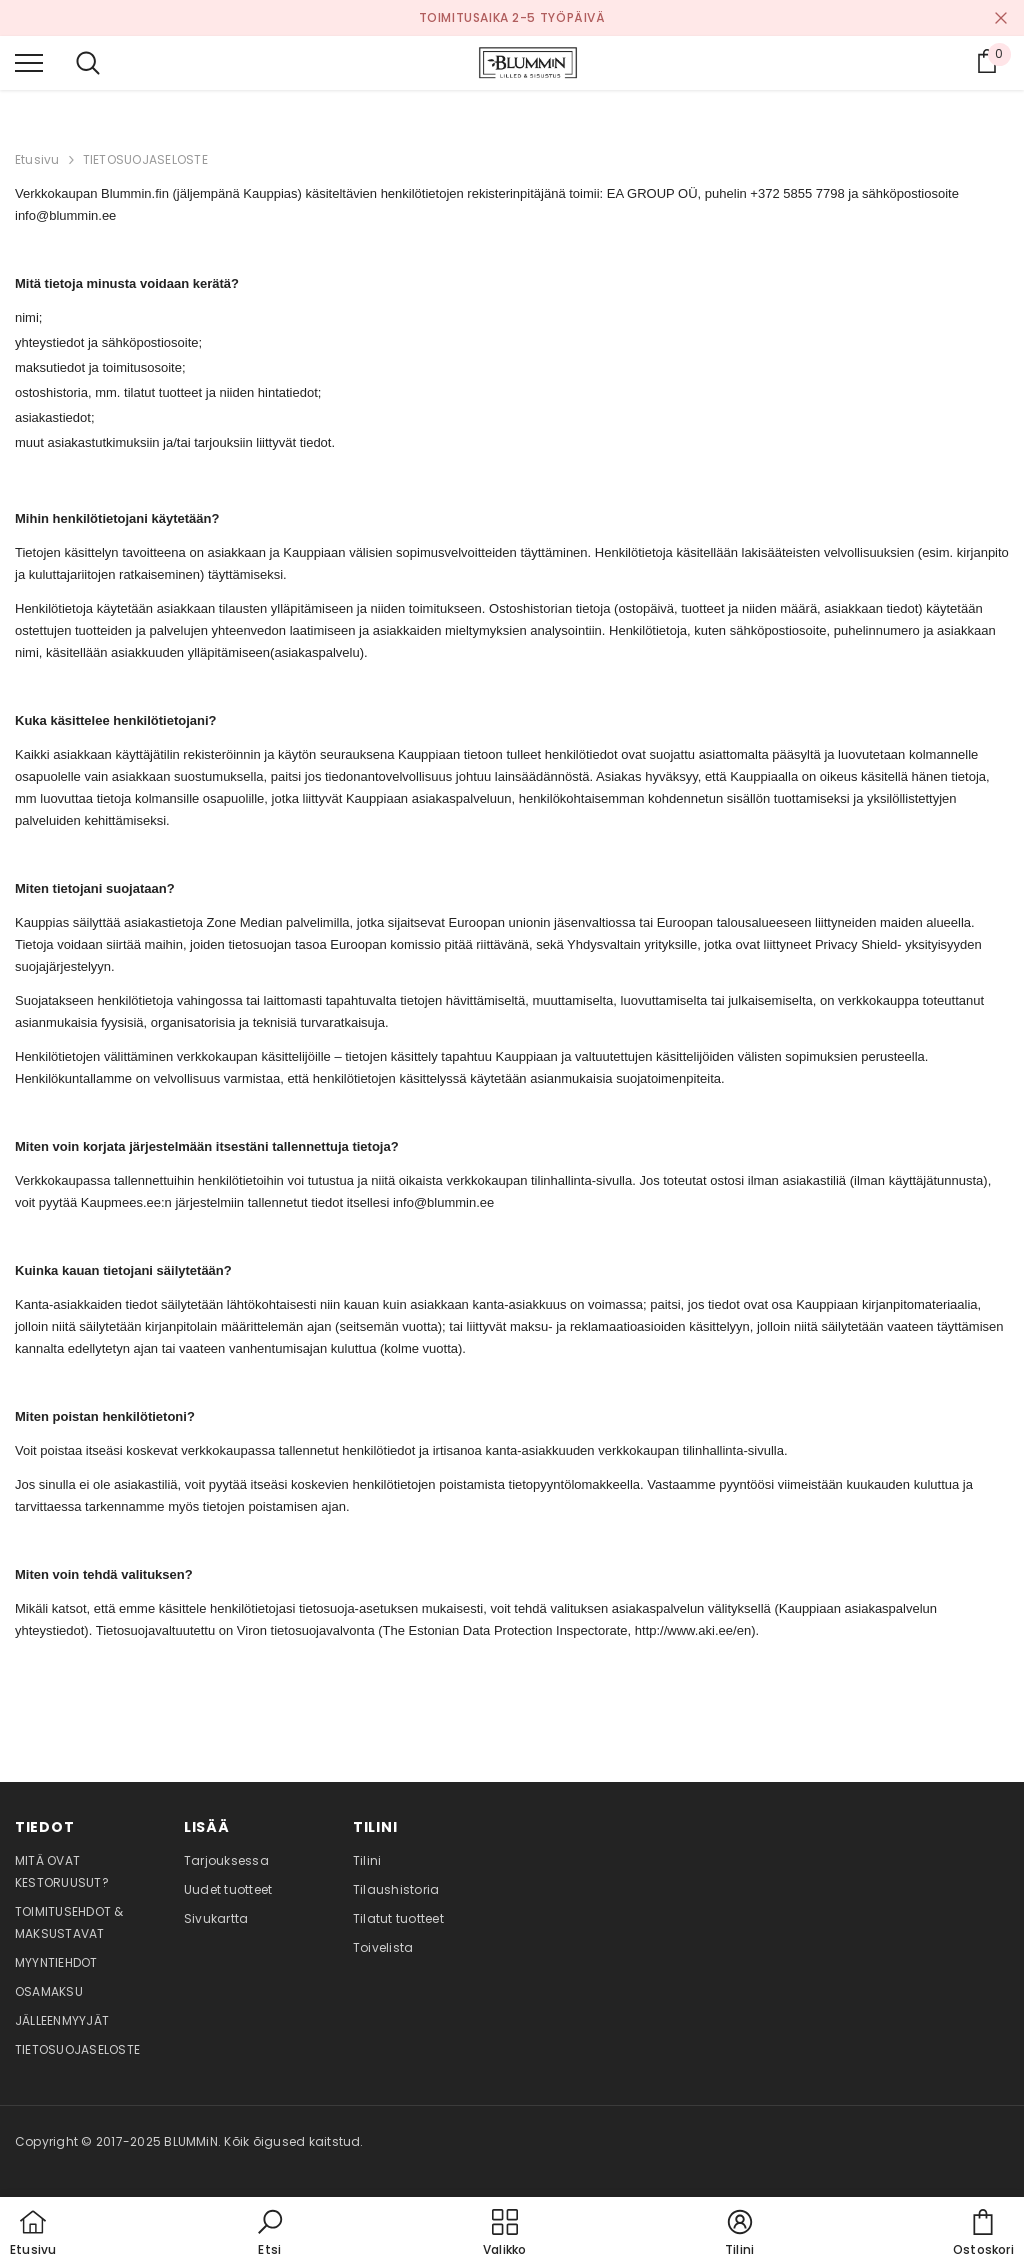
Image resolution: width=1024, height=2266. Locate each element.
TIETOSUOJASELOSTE (145, 159)
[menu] (29, 62)
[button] (270, 2234)
